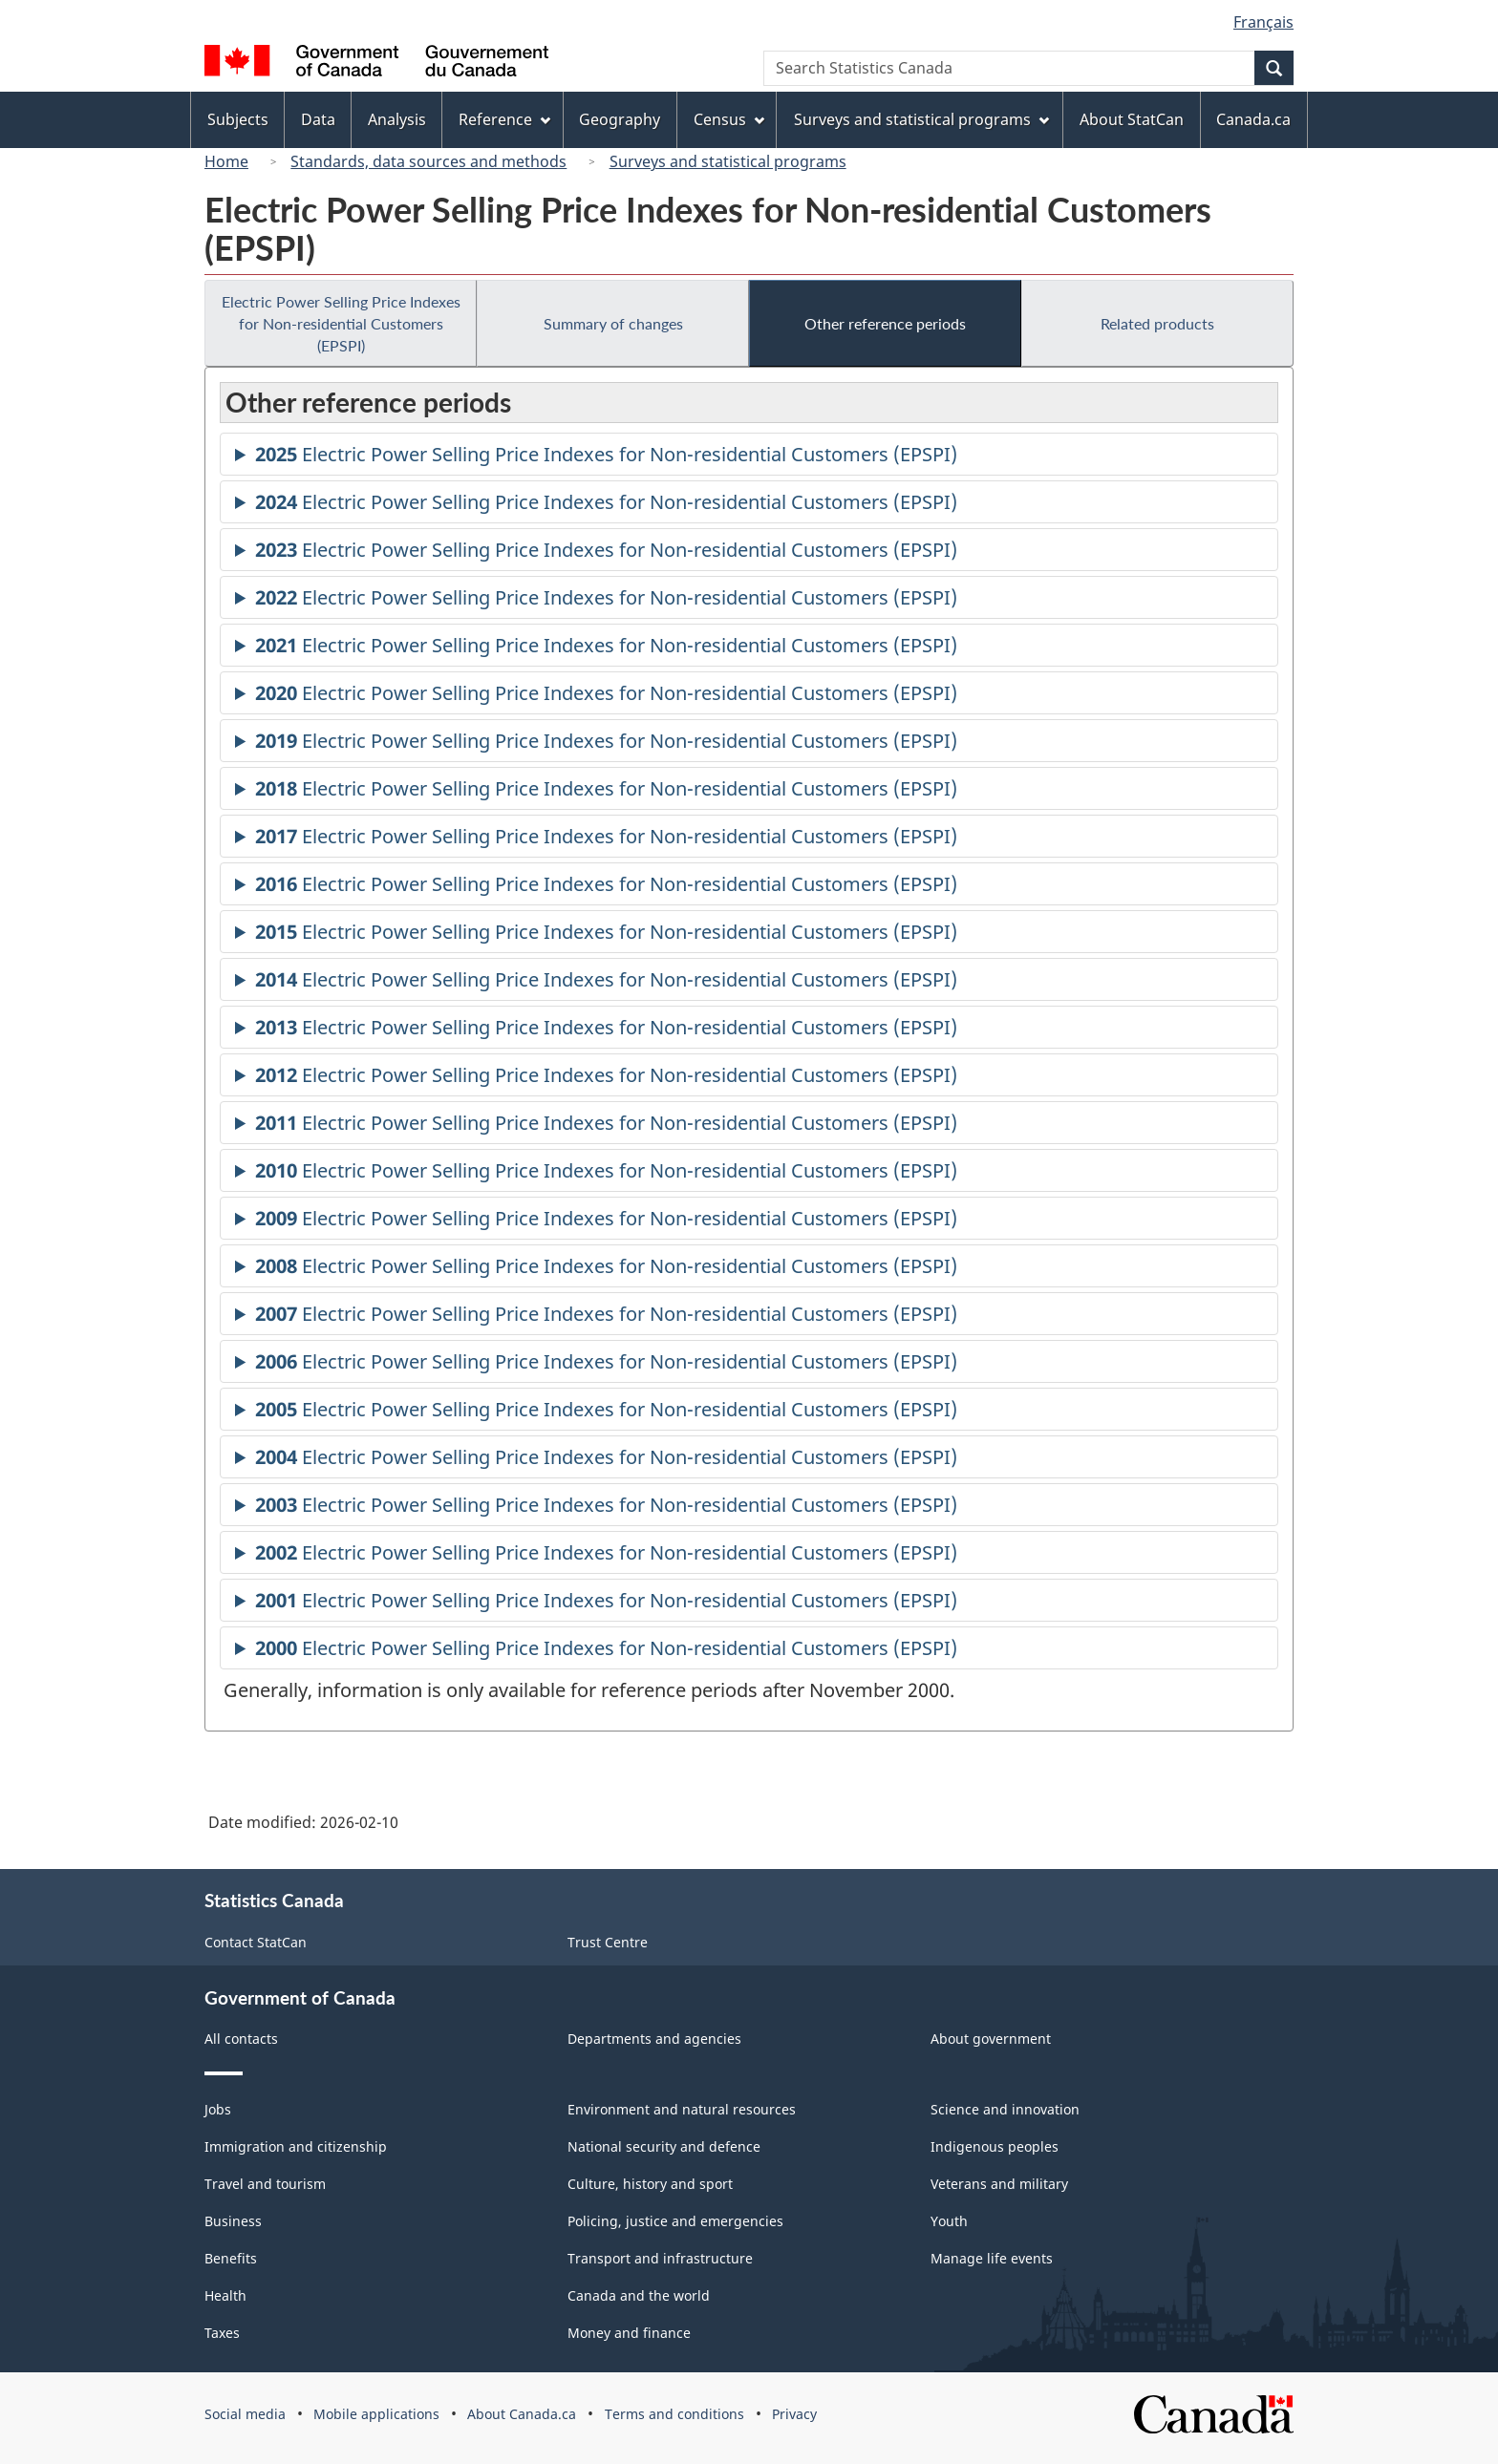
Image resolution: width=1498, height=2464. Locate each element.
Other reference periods (885, 323)
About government (991, 2038)
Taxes (222, 2333)
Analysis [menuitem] (397, 119)
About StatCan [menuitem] (1132, 119)
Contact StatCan (255, 1942)
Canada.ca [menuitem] (1253, 119)
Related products (1157, 323)
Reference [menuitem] (504, 119)
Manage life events (992, 2258)
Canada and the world (638, 2295)
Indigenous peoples (995, 2146)
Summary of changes (613, 323)
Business (233, 2221)
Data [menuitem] (318, 119)
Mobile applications (376, 2414)
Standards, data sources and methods (428, 161)
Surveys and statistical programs (728, 161)
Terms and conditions (674, 2414)
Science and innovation (1005, 2109)
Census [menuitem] (729, 119)
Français (1263, 21)
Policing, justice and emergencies (675, 2221)
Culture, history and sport (650, 2184)
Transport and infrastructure (660, 2258)
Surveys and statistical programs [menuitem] (921, 119)
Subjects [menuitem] (237, 119)
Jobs (217, 2109)
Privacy (794, 2414)
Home (226, 161)
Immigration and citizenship (295, 2146)
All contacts (241, 2038)
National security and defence (663, 2146)
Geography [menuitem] (619, 119)
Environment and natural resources (681, 2109)
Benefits (230, 2258)
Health (225, 2295)
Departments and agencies (654, 2038)
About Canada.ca (521, 2414)
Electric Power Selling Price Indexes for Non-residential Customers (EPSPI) (341, 323)
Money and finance (629, 2333)
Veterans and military (999, 2184)
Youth (949, 2221)
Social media (245, 2414)
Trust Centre (607, 1942)
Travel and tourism (265, 2184)
